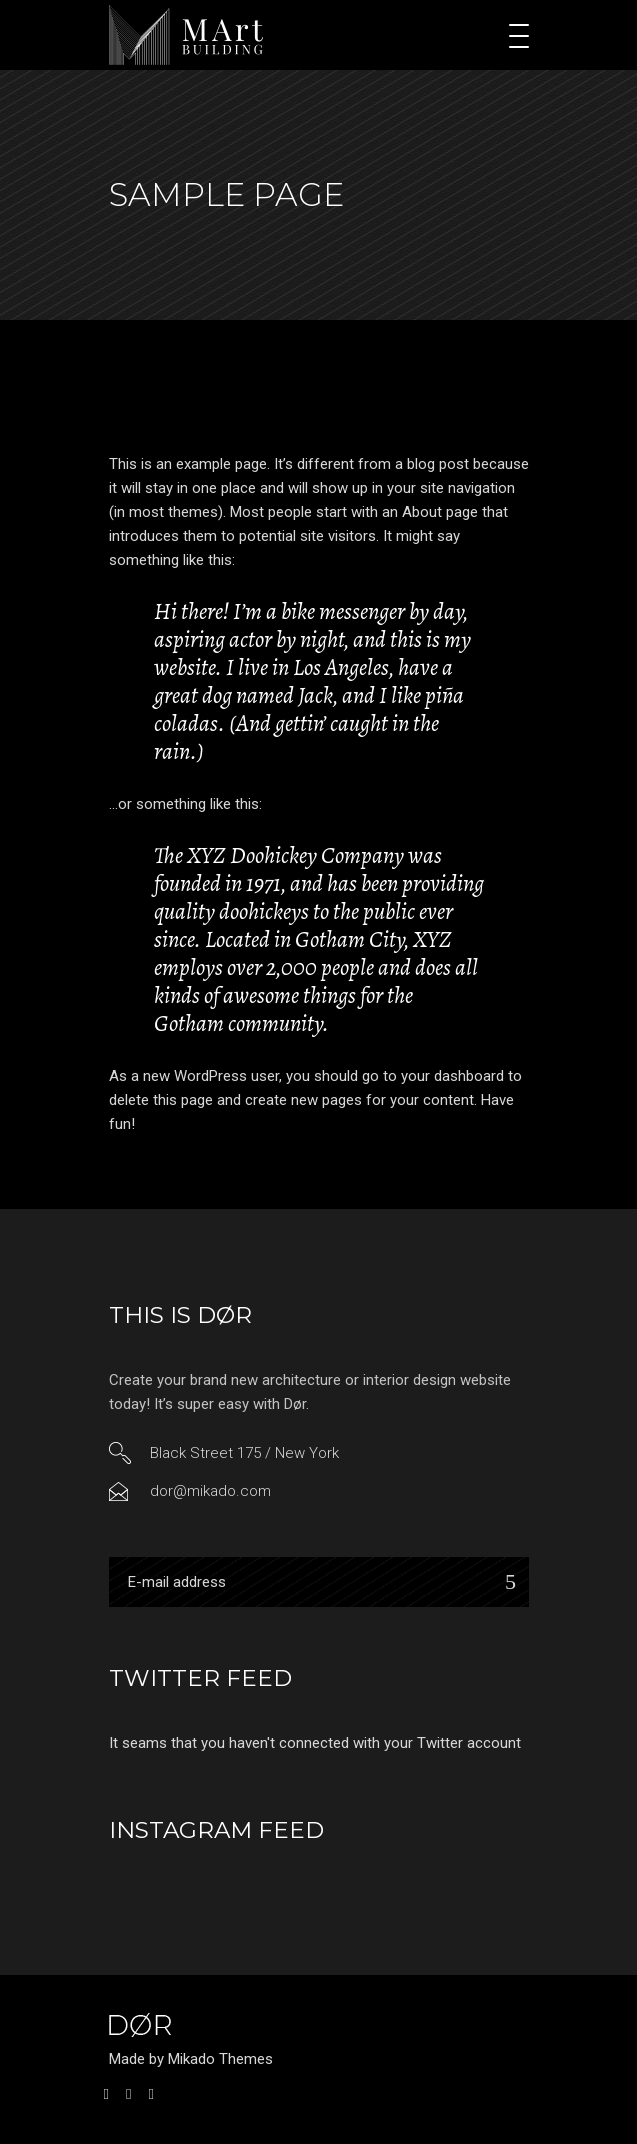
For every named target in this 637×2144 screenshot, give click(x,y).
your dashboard (452, 1076)
